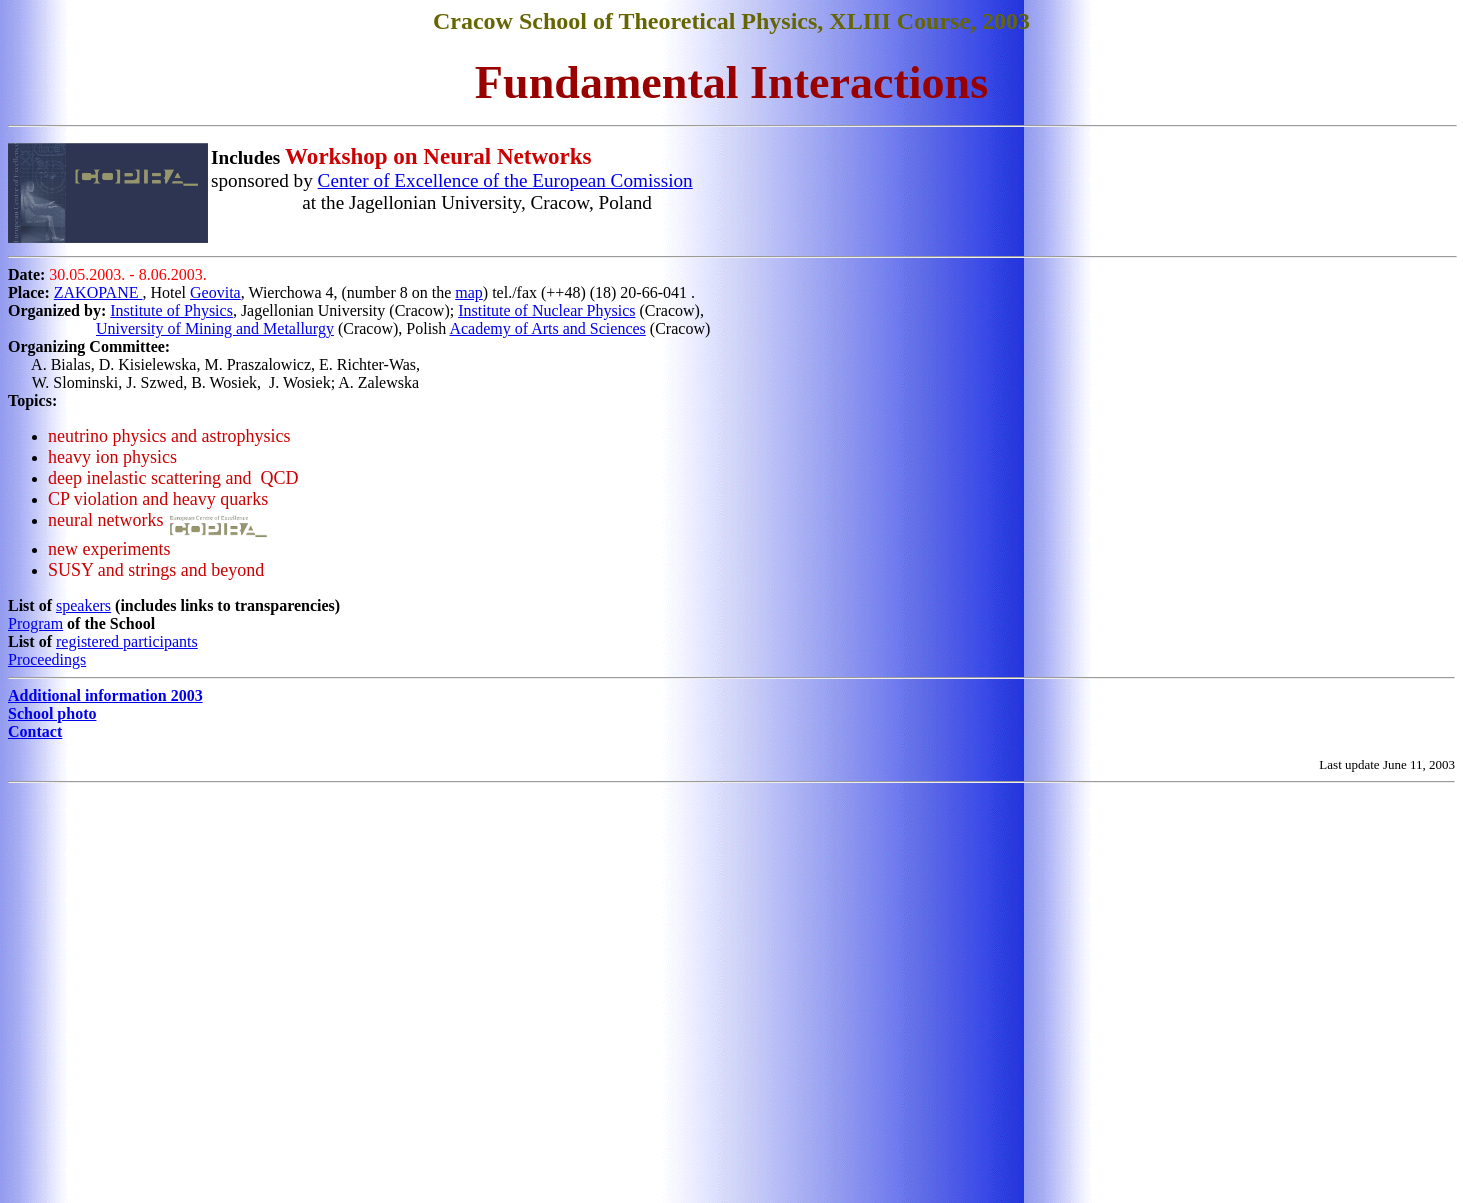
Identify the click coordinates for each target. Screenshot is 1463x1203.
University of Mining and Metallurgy (215, 328)
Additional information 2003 (105, 695)
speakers (83, 605)
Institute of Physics (171, 310)
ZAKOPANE (98, 292)
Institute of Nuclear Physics (546, 310)
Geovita (215, 292)
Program (35, 623)
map (469, 292)
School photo (52, 713)
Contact (35, 731)
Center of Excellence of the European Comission (505, 180)
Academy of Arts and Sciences (547, 328)
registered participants (127, 641)
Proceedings (47, 659)
